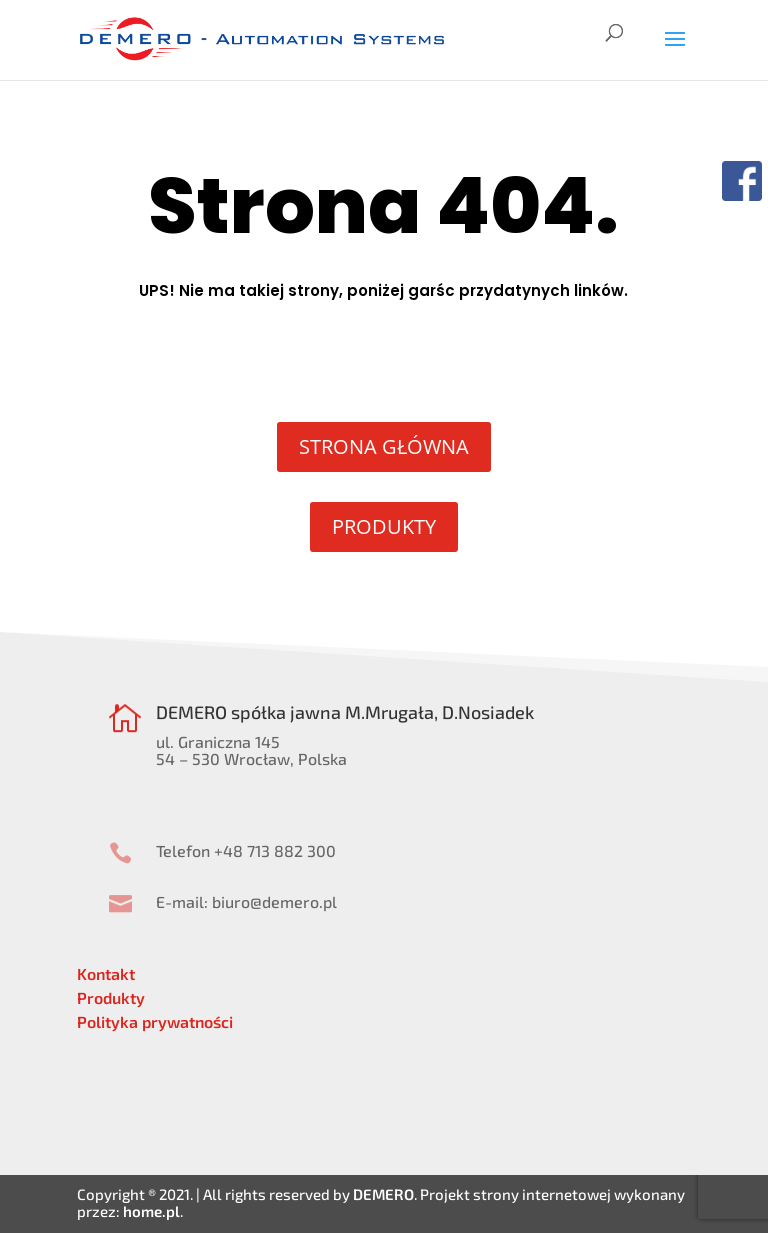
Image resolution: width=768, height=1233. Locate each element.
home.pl (151, 1211)
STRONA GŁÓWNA (384, 446)
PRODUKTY (384, 526)
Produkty (111, 997)
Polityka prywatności (155, 1021)
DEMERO (383, 1194)
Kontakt (106, 973)
